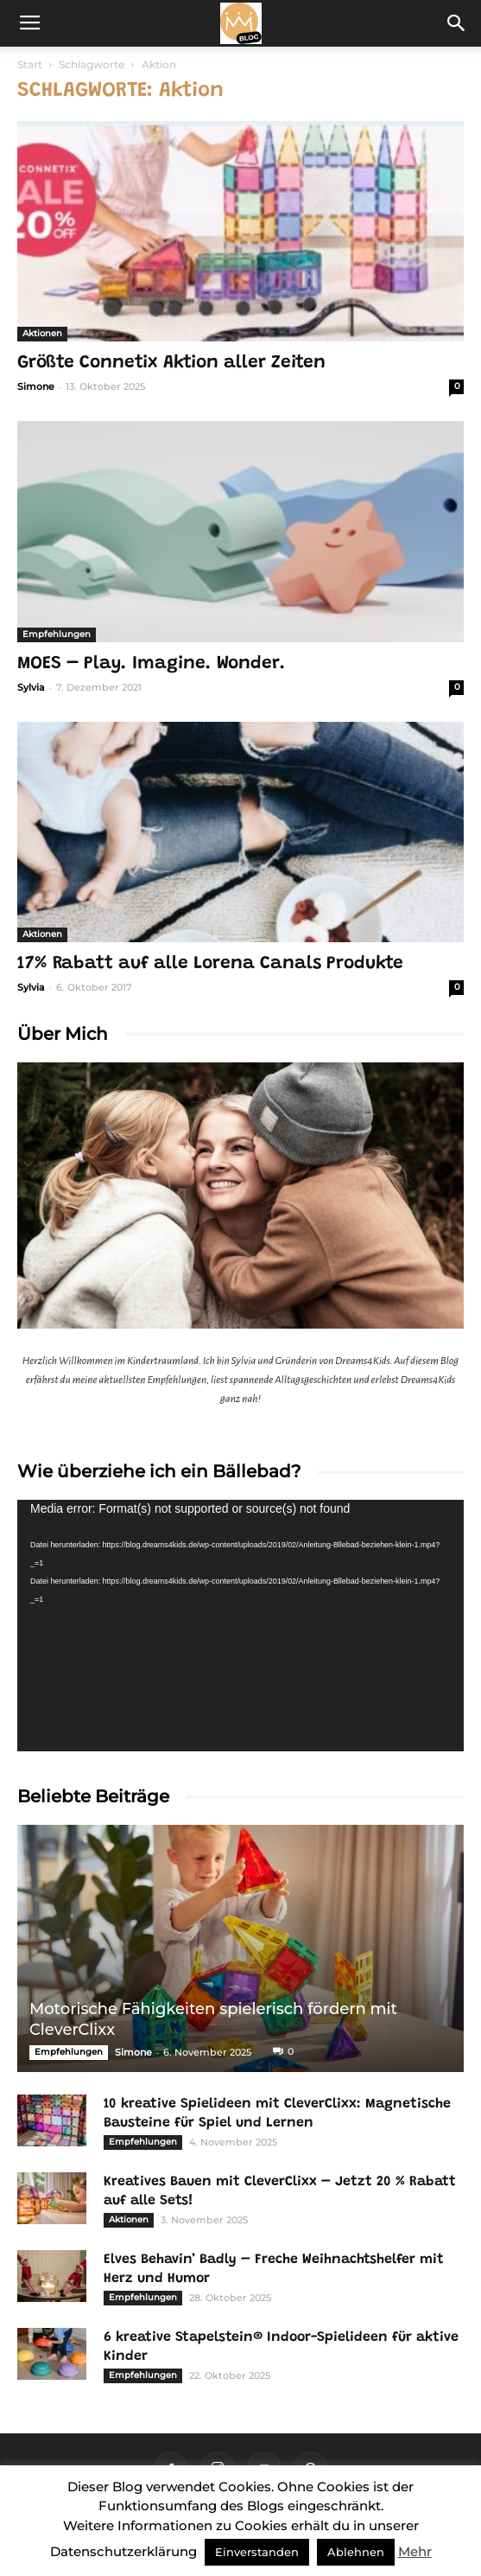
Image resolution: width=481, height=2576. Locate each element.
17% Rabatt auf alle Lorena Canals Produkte (210, 964)
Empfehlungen (56, 634)
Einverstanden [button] (257, 2552)
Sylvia (31, 687)
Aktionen (42, 333)
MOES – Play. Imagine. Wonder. (151, 664)
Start (29, 64)
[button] (457, 23)
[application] (240, 1625)
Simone (35, 386)
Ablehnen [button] (355, 2552)
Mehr (415, 2551)
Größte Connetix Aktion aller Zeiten (171, 363)
